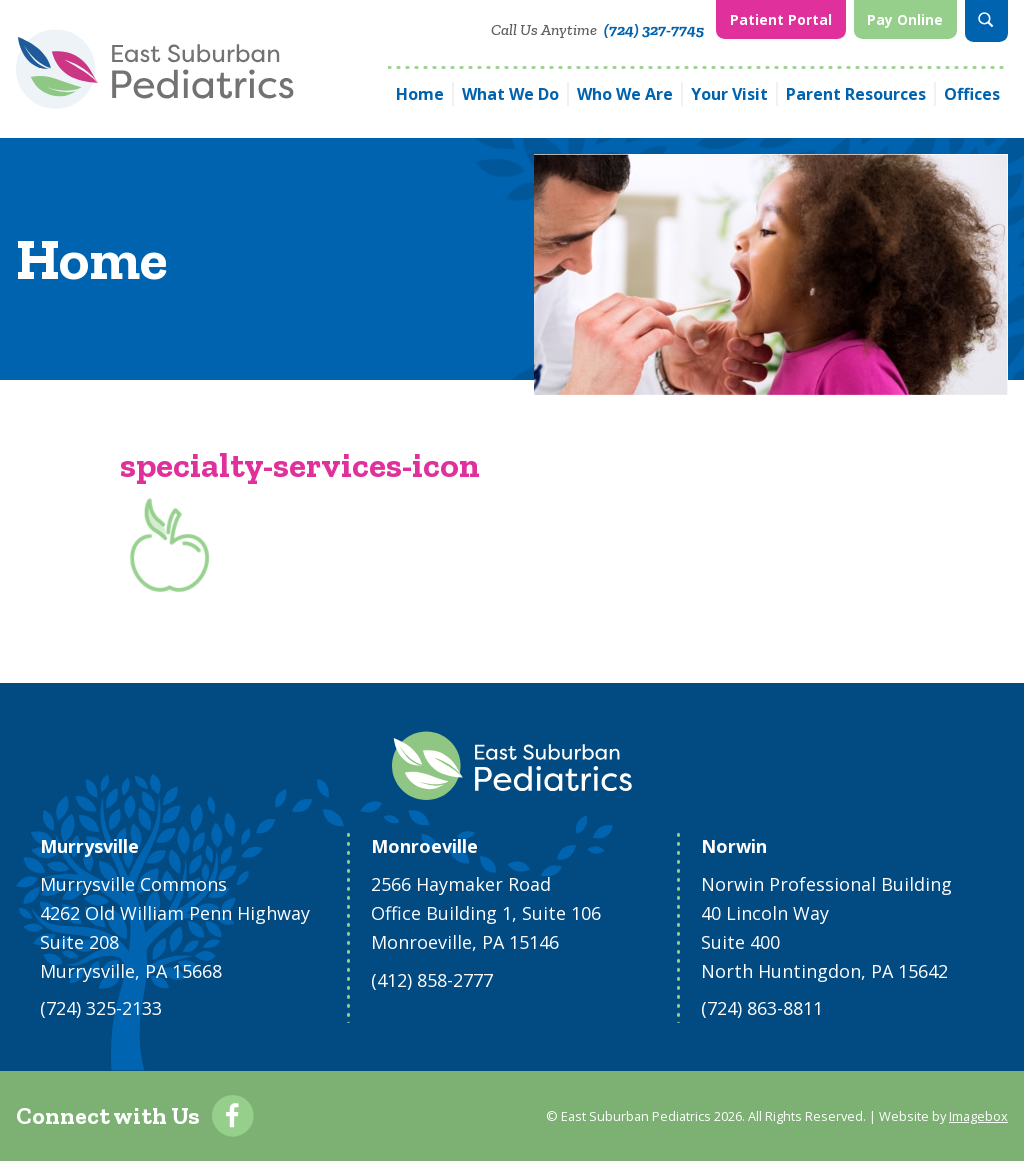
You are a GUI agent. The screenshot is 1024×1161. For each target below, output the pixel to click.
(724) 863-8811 (762, 1008)
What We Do (510, 94)
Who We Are (625, 94)
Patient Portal (781, 19)
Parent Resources (856, 94)
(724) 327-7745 (654, 29)
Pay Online (905, 19)
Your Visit (729, 94)
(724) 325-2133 (101, 1008)
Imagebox (978, 1116)
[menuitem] (780, 21)
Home (420, 94)
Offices (972, 94)
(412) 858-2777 (432, 980)
